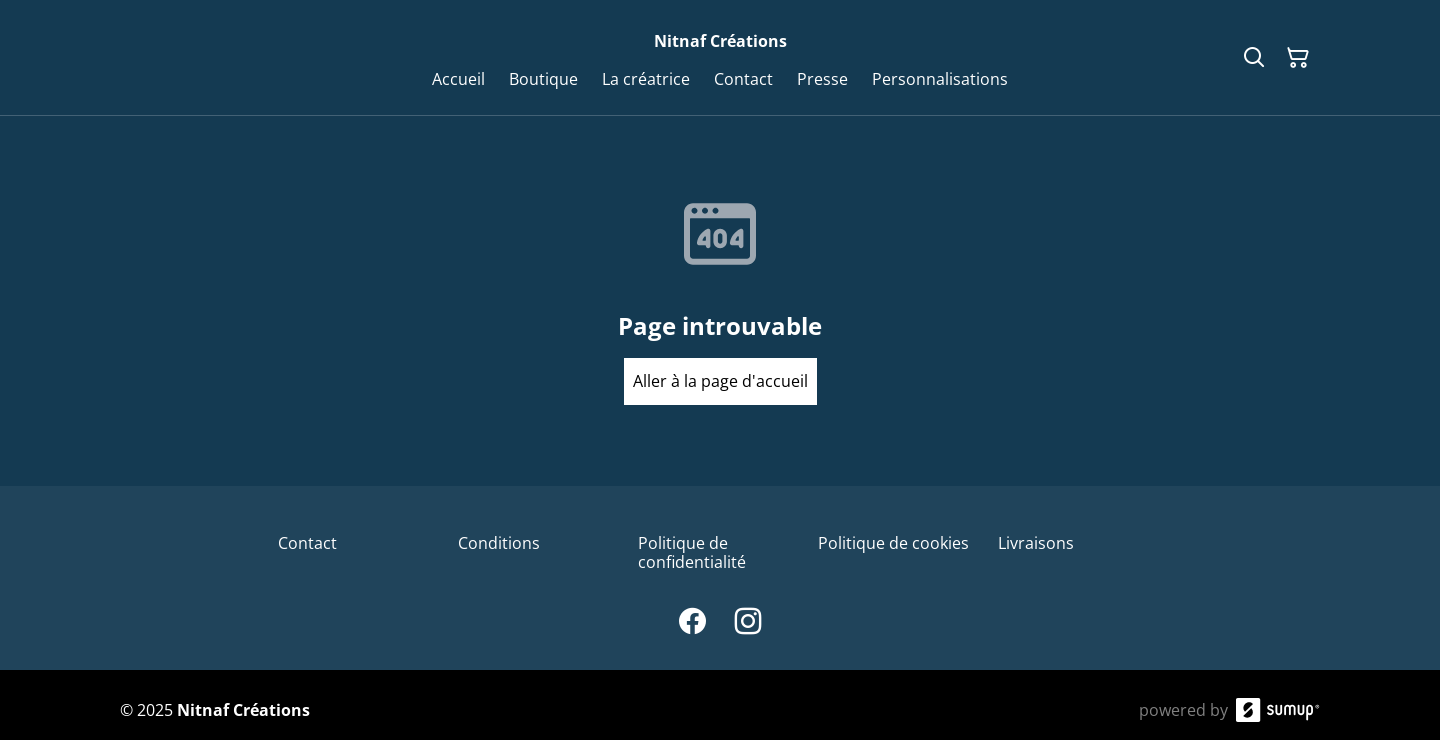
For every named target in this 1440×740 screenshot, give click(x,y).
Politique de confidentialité (692, 552)
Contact (307, 543)
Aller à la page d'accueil (720, 381)
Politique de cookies (893, 543)
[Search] (1254, 58)
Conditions (499, 543)
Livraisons (1036, 543)
